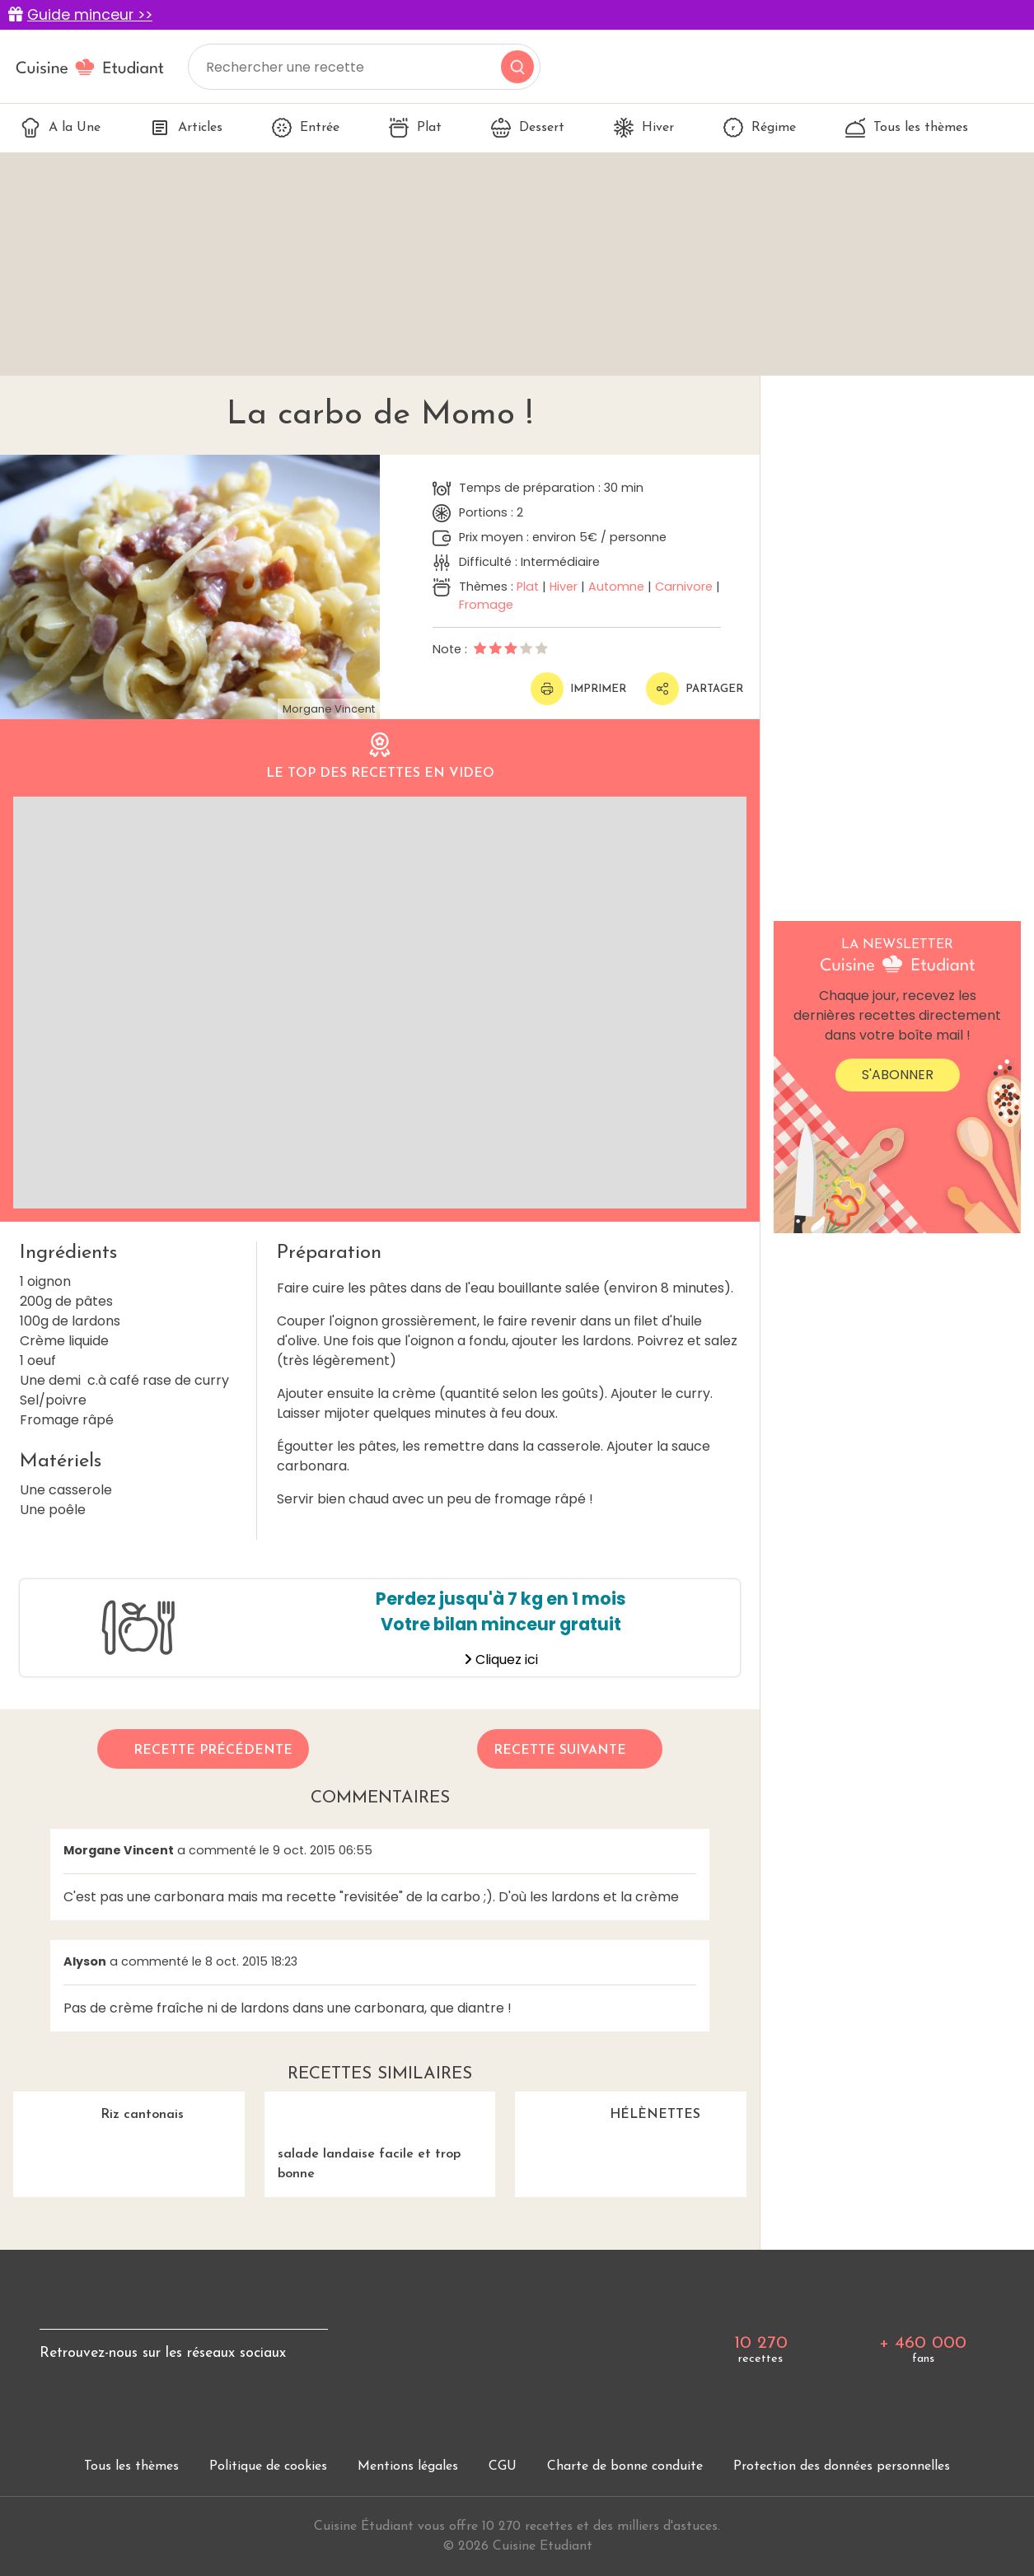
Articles (186, 128)
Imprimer (578, 688)
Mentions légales (408, 2466)
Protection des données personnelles (841, 2466)
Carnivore (684, 586)
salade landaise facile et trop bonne (380, 2136)
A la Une (61, 128)
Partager (694, 688)
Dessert (527, 128)
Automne (616, 586)
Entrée (305, 128)
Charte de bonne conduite (625, 2466)
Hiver (644, 128)
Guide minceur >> (89, 15)
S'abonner (897, 1074)
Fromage (486, 604)
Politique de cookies (268, 2466)
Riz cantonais (98, 2106)
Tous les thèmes (906, 128)
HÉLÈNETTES (607, 2106)
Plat (415, 128)
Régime (759, 128)
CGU (503, 2466)
